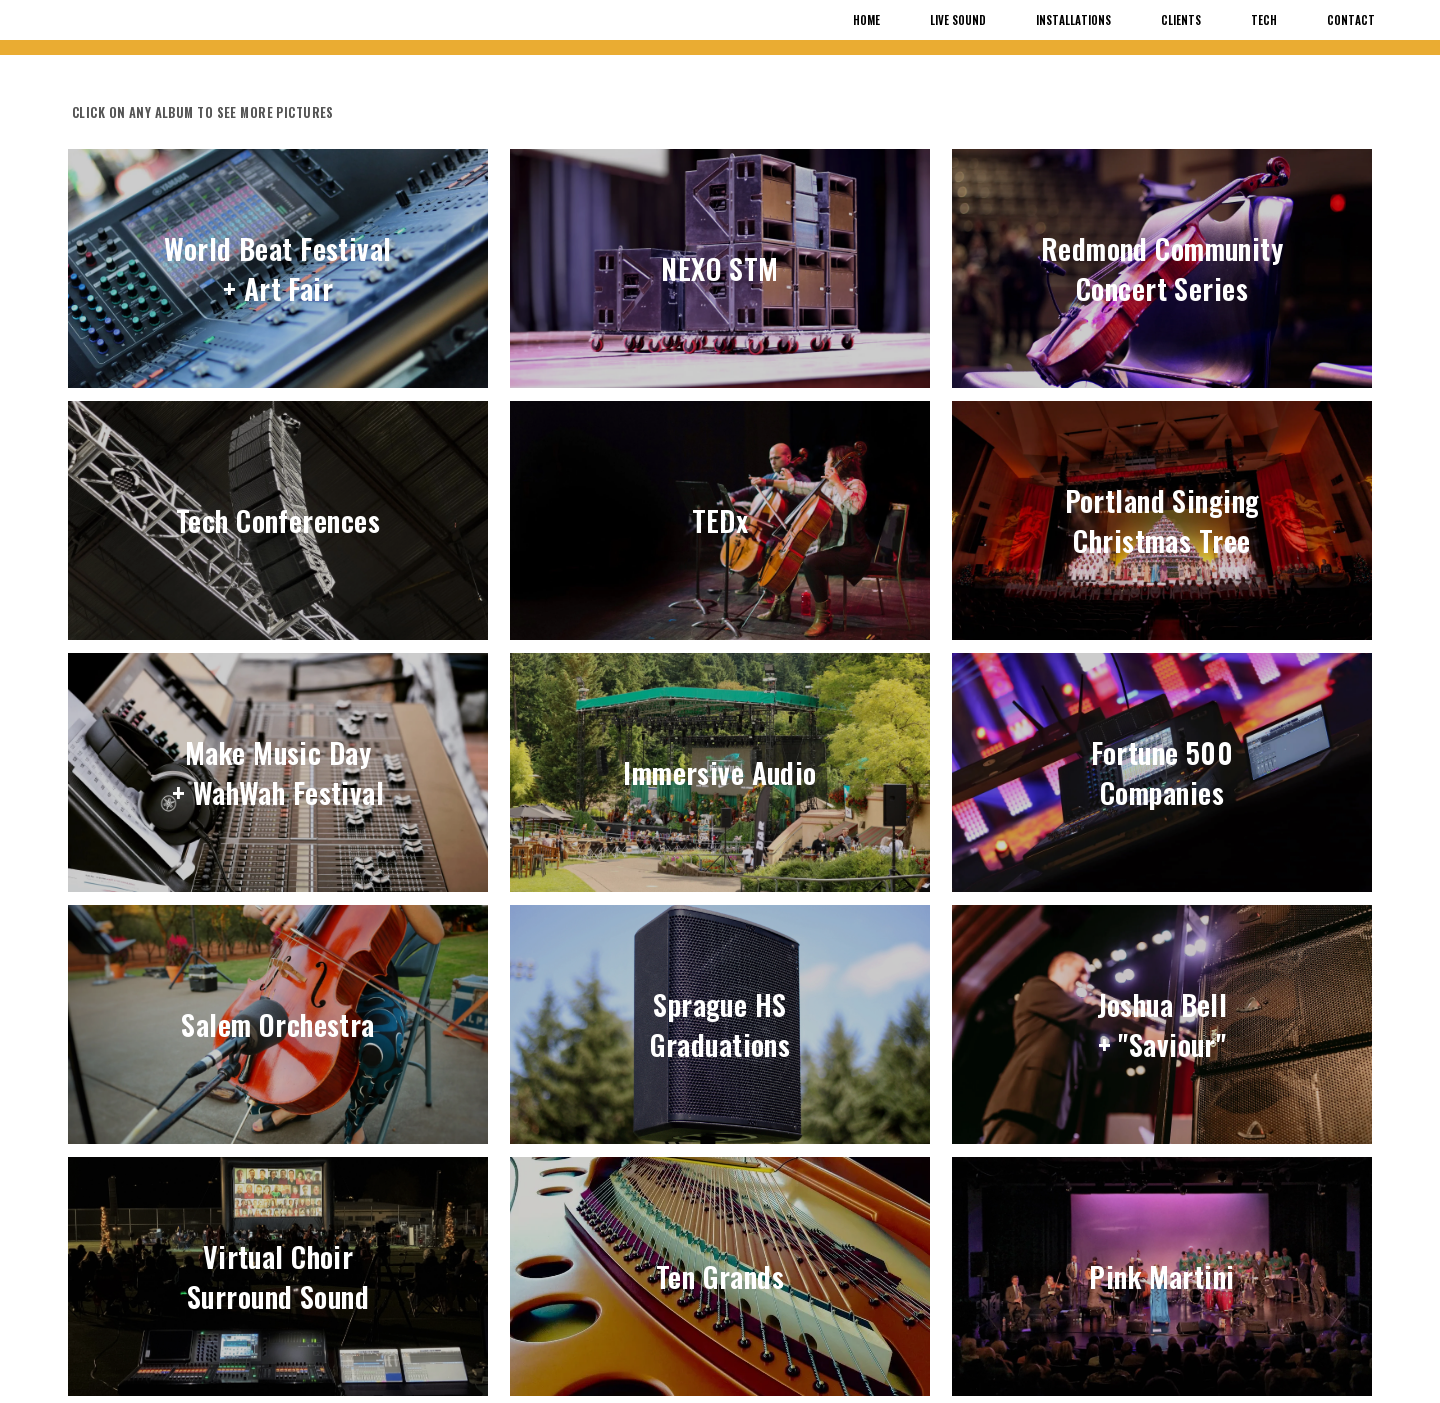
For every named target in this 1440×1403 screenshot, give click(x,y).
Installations (1073, 20)
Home (866, 20)
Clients (1181, 20)
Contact (1351, 20)
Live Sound (958, 20)
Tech (1264, 20)
